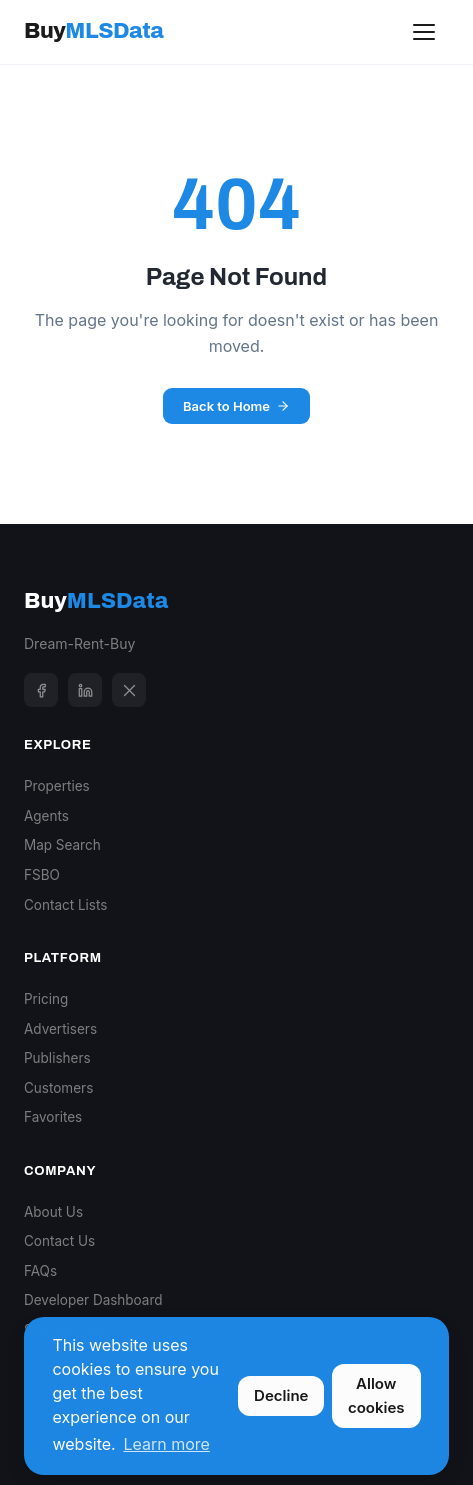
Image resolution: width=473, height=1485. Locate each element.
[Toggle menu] (424, 32)
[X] (129, 690)
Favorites (53, 1117)
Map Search (62, 845)
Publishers (57, 1058)
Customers (58, 1088)
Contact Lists (65, 905)
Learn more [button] (166, 1444)
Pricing (46, 999)
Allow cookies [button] (376, 1395)
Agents (46, 816)
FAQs (40, 1271)
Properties (57, 786)
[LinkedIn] (85, 690)
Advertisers (60, 1029)
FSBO (42, 875)
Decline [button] (281, 1395)
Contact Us (59, 1241)
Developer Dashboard (93, 1300)
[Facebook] (41, 690)
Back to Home (236, 406)
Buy (93, 31)
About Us (53, 1212)
